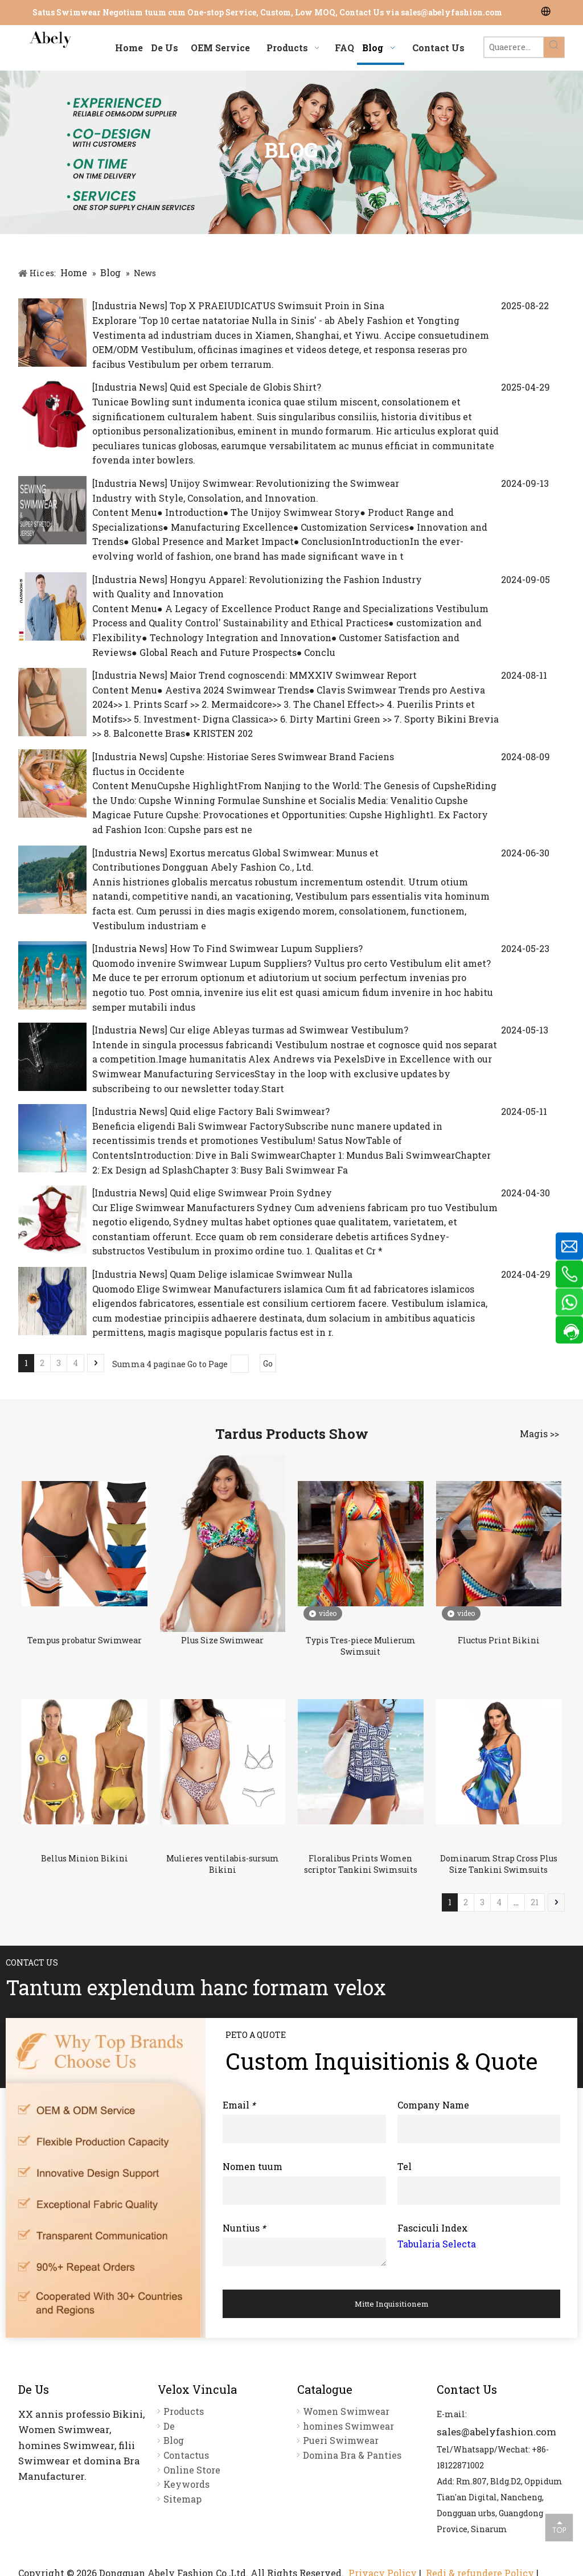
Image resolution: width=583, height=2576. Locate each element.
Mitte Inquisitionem (392, 2304)
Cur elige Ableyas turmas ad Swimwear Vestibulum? (289, 1030)
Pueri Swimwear (341, 2440)
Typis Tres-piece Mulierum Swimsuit (361, 1646)
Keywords (186, 2484)
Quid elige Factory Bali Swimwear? (250, 1111)
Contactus (186, 2455)
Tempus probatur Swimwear (84, 1640)
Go (268, 1363)
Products (183, 2411)
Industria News (130, 305)
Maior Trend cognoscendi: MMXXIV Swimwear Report (293, 675)
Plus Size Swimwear (222, 1640)
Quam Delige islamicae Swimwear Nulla (261, 1274)
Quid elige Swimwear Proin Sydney (251, 1193)
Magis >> (539, 1433)
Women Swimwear (346, 2411)
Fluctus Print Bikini (499, 1640)
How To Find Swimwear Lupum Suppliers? (266, 948)
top (559, 2527)
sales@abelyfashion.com (451, 12)
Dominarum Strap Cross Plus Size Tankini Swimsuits (498, 1864)
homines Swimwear (348, 2426)
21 (535, 1902)
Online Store (191, 2470)
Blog (173, 2440)
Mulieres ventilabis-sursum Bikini (222, 1864)
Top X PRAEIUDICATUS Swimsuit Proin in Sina (277, 305)
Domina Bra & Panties (352, 2455)
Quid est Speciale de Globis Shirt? (245, 387)
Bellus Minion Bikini (84, 1858)
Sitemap (182, 2499)
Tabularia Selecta (436, 2244)
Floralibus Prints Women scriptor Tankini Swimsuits (360, 1864)
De (169, 2426)
